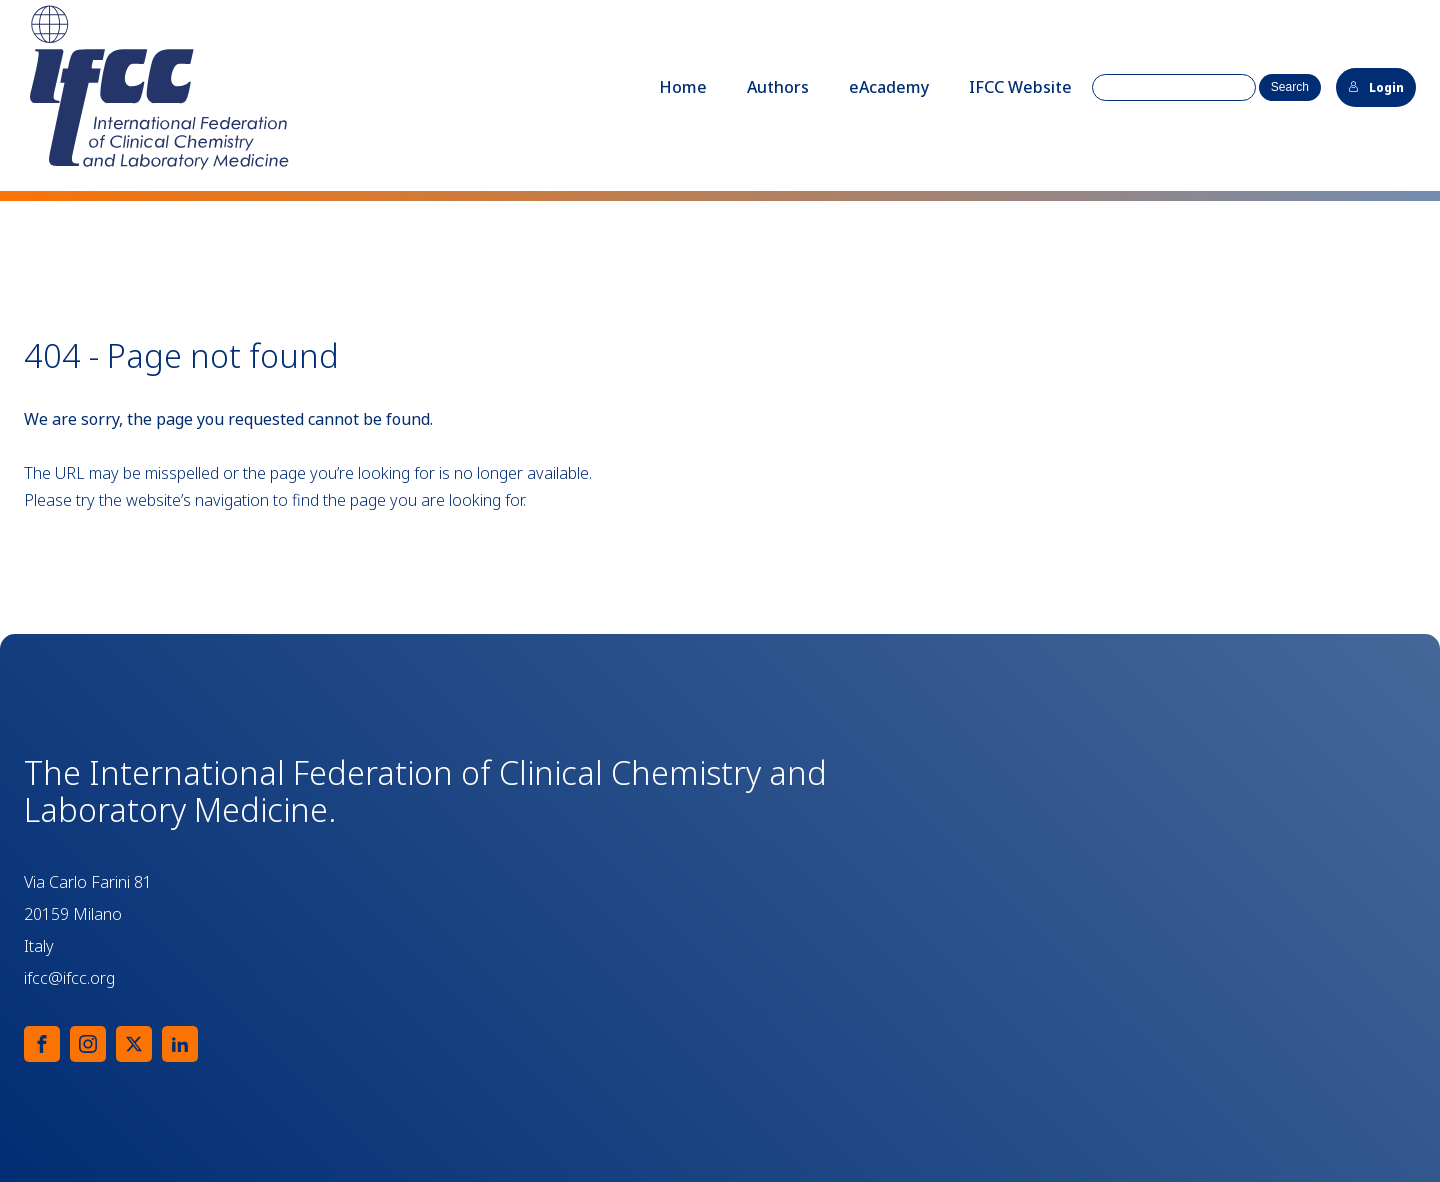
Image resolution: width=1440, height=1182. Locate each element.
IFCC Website (1020, 87)
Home (683, 87)
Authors (778, 87)
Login (1376, 87)
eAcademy (889, 87)
